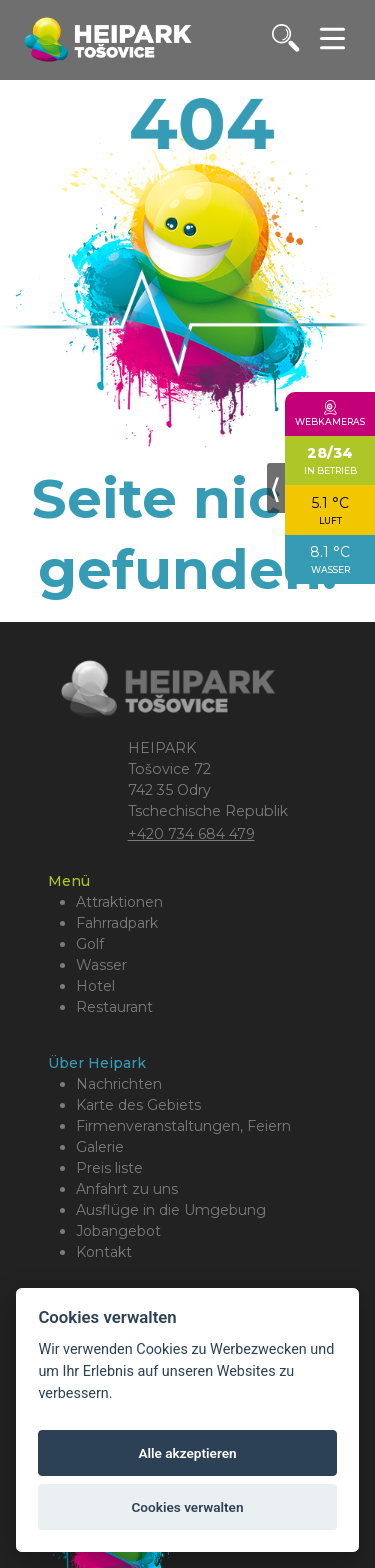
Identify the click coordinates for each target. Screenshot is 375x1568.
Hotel (95, 986)
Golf (90, 944)
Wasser (101, 965)
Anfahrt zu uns (127, 1189)
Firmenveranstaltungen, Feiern (183, 1126)
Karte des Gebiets (138, 1105)
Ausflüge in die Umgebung (171, 1210)
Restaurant (114, 1007)
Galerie (100, 1147)
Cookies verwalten (187, 1507)
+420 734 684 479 (191, 834)
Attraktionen (119, 902)
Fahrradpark (117, 923)
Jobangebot (118, 1231)
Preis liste (109, 1168)
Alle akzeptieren (187, 1453)
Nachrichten (119, 1084)
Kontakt (104, 1252)
